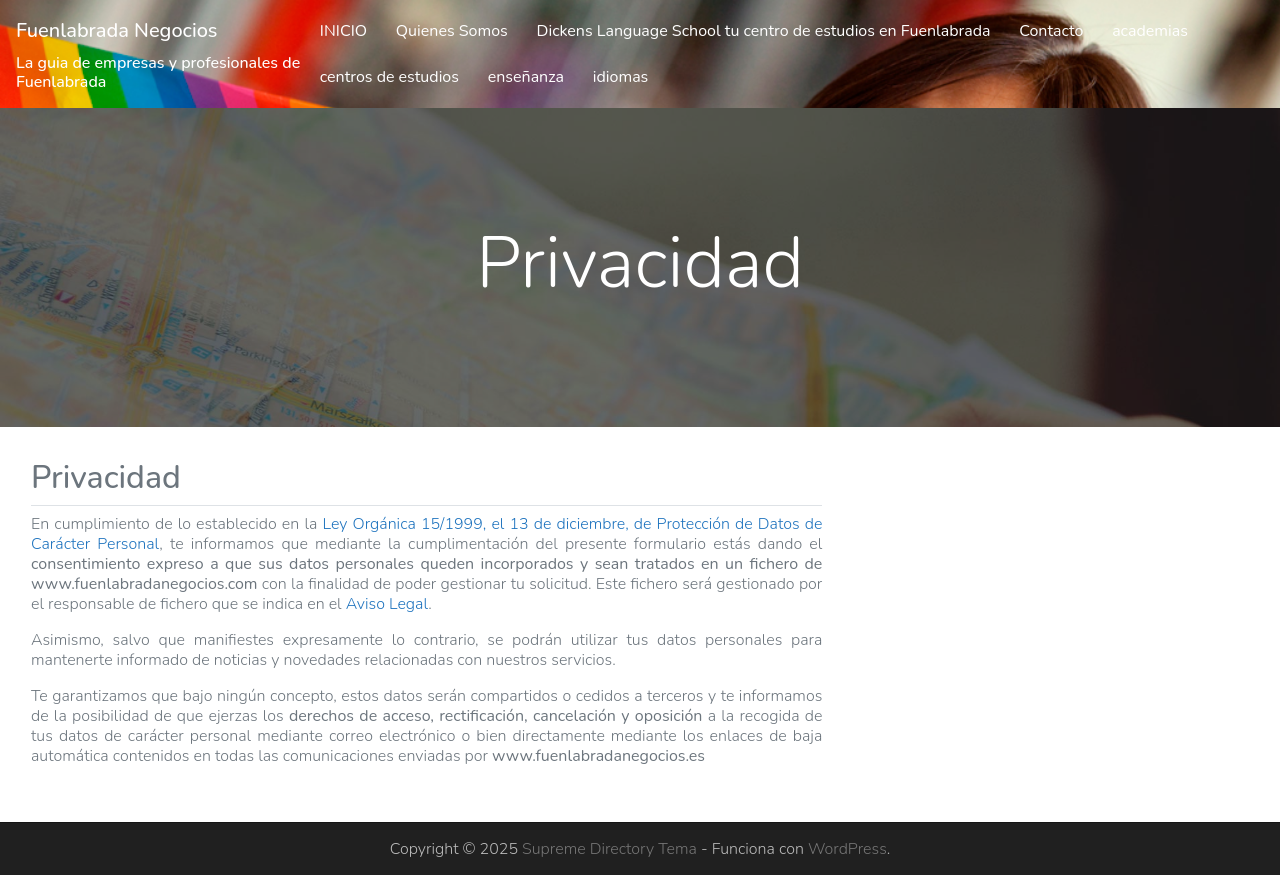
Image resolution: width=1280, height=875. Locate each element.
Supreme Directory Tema (611, 849)
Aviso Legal (387, 604)
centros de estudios (389, 77)
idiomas (621, 77)
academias (1150, 31)
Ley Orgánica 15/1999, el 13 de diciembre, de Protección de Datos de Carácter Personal (426, 534)
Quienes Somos (452, 31)
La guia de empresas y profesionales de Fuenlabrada (158, 72)
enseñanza (526, 77)
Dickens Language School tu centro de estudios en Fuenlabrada (764, 31)
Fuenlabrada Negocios (117, 30)
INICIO (343, 31)
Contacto (1051, 31)
